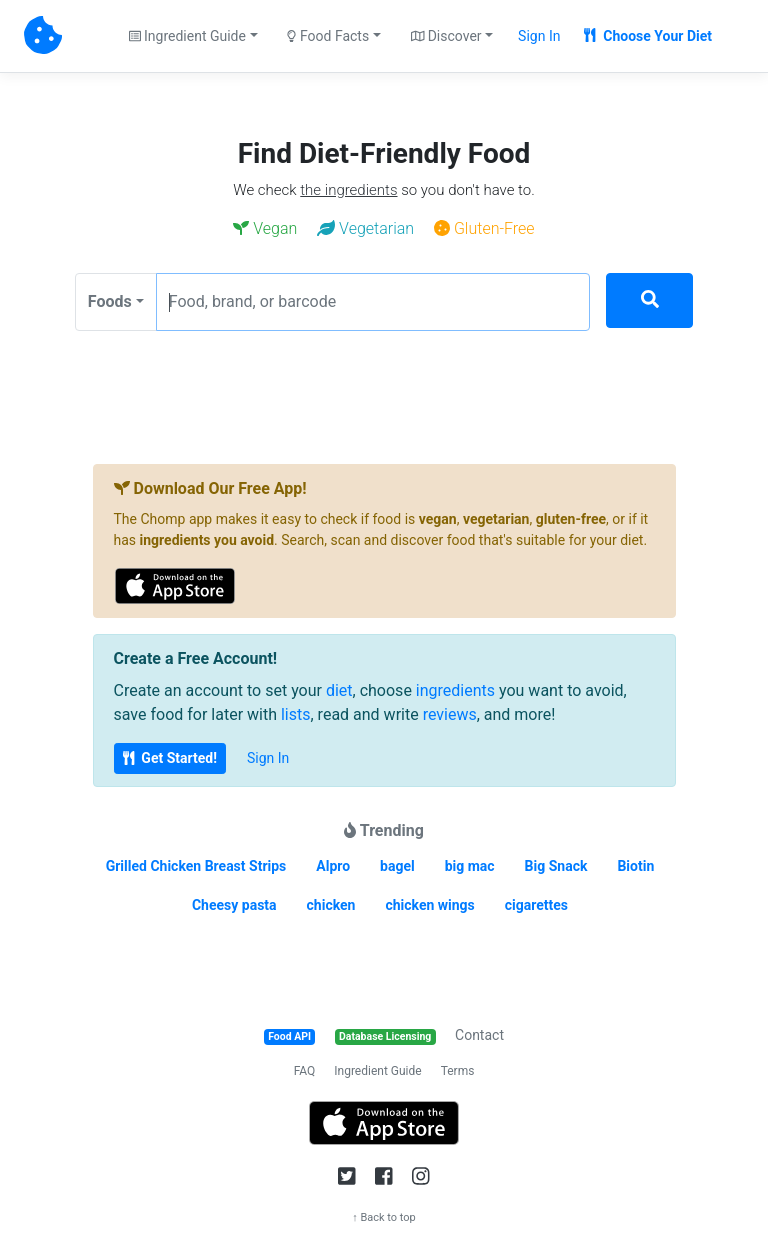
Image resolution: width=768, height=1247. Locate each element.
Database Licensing (385, 1036)
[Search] (649, 300)
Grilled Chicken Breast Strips (196, 866)
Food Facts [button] (328, 36)
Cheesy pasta (234, 905)
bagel (397, 866)
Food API (289, 1036)
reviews (450, 714)
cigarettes (536, 905)
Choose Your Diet (648, 36)
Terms (458, 1071)
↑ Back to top (384, 1217)
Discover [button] (446, 36)
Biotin (635, 866)
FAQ (305, 1071)
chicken (331, 905)
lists (296, 714)
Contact (479, 1035)
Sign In (539, 36)
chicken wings (429, 905)
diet (339, 690)
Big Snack (556, 866)
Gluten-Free (484, 228)
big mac (470, 866)
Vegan (265, 228)
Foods (110, 301)
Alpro (333, 866)
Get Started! (170, 758)
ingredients (455, 690)
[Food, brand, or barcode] (373, 302)
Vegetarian (365, 228)
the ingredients (348, 190)
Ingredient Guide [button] (187, 36)
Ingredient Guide (377, 1071)
